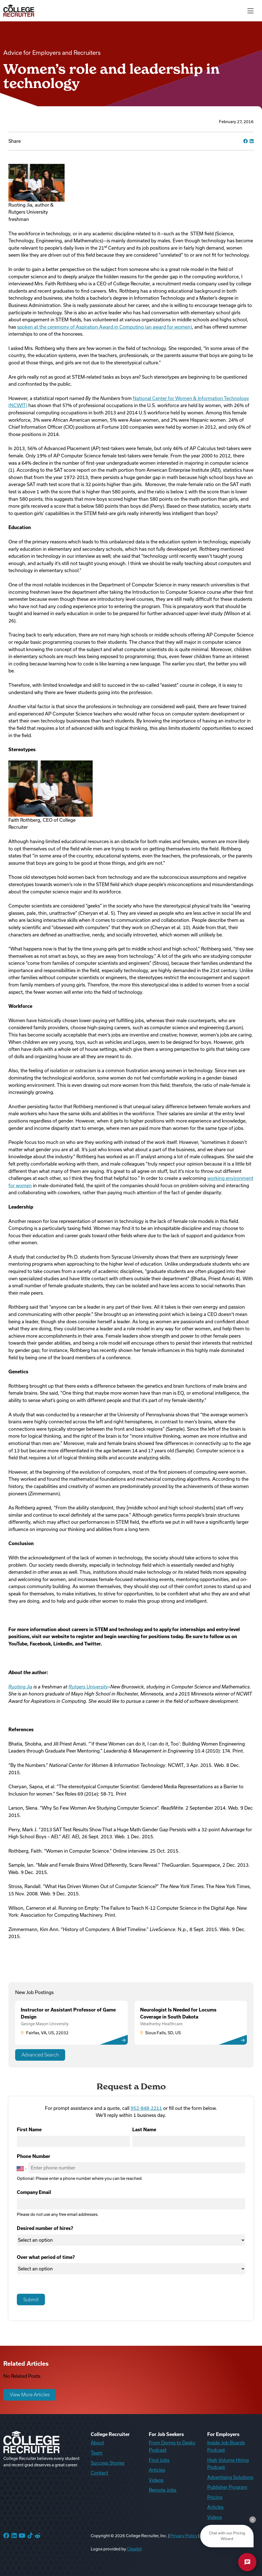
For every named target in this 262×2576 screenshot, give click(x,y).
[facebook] (245, 141)
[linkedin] (252, 141)
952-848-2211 (146, 2108)
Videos (156, 2480)
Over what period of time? (46, 2257)
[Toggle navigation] (250, 10)
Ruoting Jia (20, 1686)
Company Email (34, 2192)
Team (96, 2452)
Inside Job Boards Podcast (226, 2446)
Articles (157, 2470)
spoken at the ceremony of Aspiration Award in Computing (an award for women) (104, 326)
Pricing (214, 2497)
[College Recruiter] (18, 10)
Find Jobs (159, 2460)
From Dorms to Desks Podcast (172, 2446)
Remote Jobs (162, 2490)
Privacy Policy (183, 2536)
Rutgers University (88, 1686)
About (97, 2442)
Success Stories (107, 2463)
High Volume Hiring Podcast (228, 2464)
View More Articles (30, 2394)
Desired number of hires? (45, 2228)
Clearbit (134, 2549)
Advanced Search (40, 2054)
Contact (99, 2472)
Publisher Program (227, 2487)
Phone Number (33, 2156)
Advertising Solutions (230, 2477)
